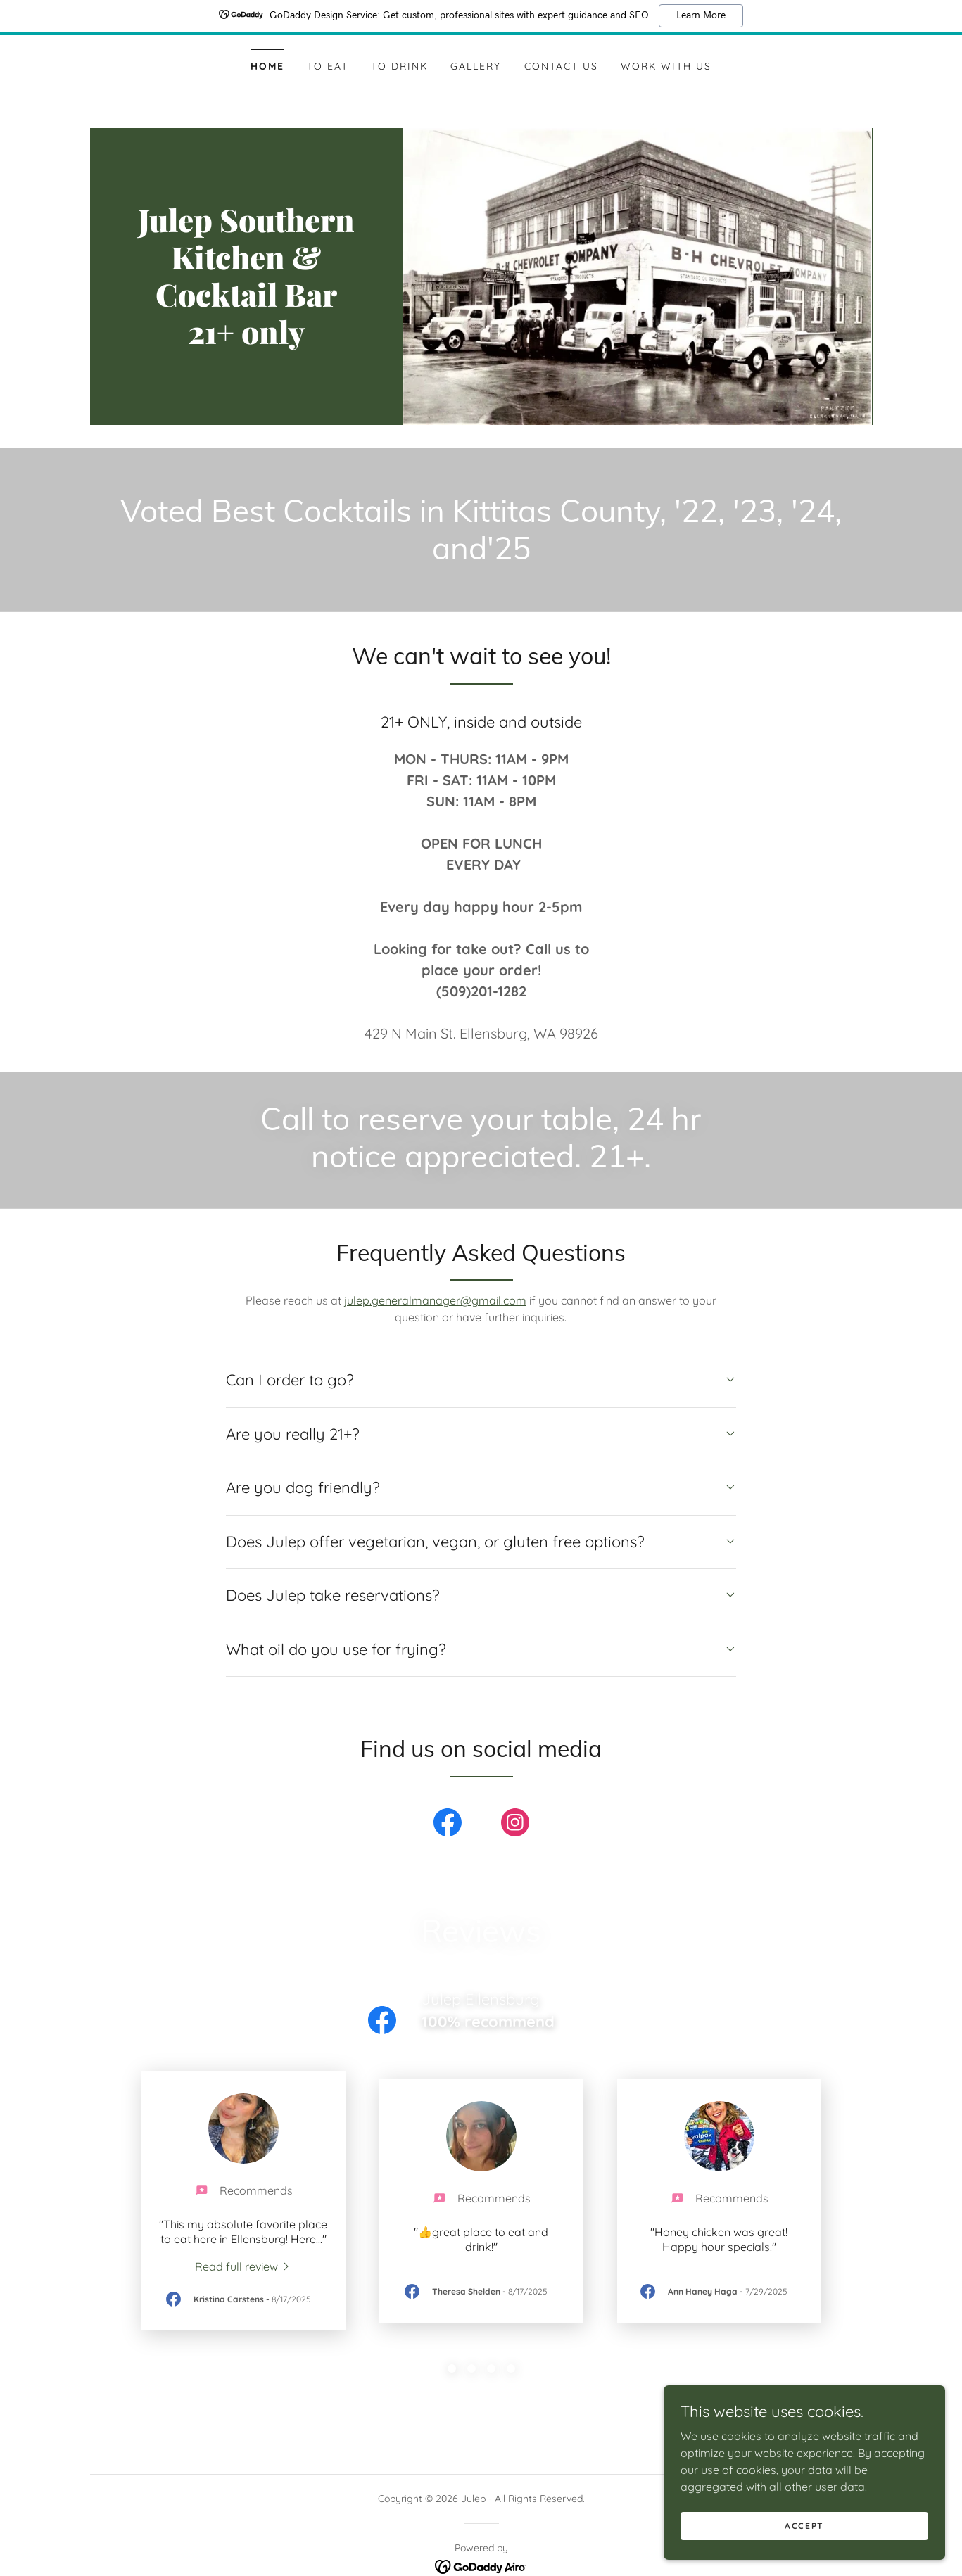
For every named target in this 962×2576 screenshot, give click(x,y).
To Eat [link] (327, 66)
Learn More (701, 15)
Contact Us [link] (561, 66)
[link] (246, 340)
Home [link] (267, 66)
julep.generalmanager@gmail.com (435, 1300)
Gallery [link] (475, 66)
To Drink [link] (399, 66)
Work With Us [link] (666, 66)
